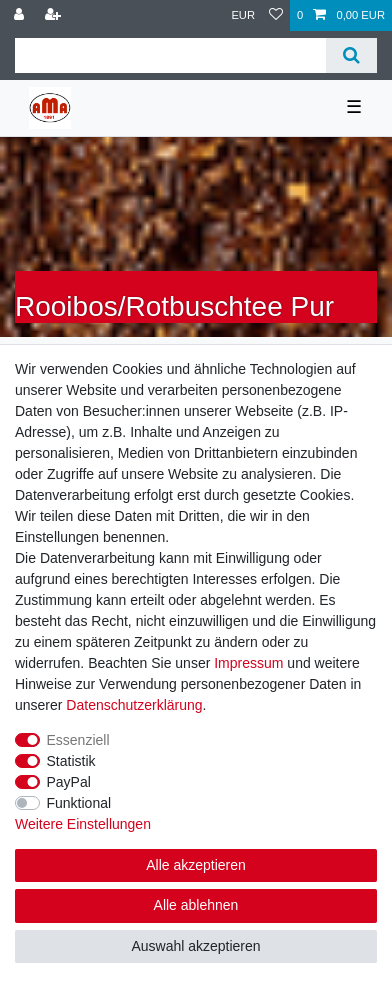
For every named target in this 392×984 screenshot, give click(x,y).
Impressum (248, 663)
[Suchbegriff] (170, 55)
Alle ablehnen (196, 905)
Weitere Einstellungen (83, 824)
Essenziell (78, 740)
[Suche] (351, 55)
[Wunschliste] (276, 15)
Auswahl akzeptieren (195, 946)
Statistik (71, 761)
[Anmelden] (21, 15)
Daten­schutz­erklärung (134, 705)
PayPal (69, 782)
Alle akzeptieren (196, 865)
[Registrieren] (55, 15)
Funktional (79, 803)
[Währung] (243, 15)
